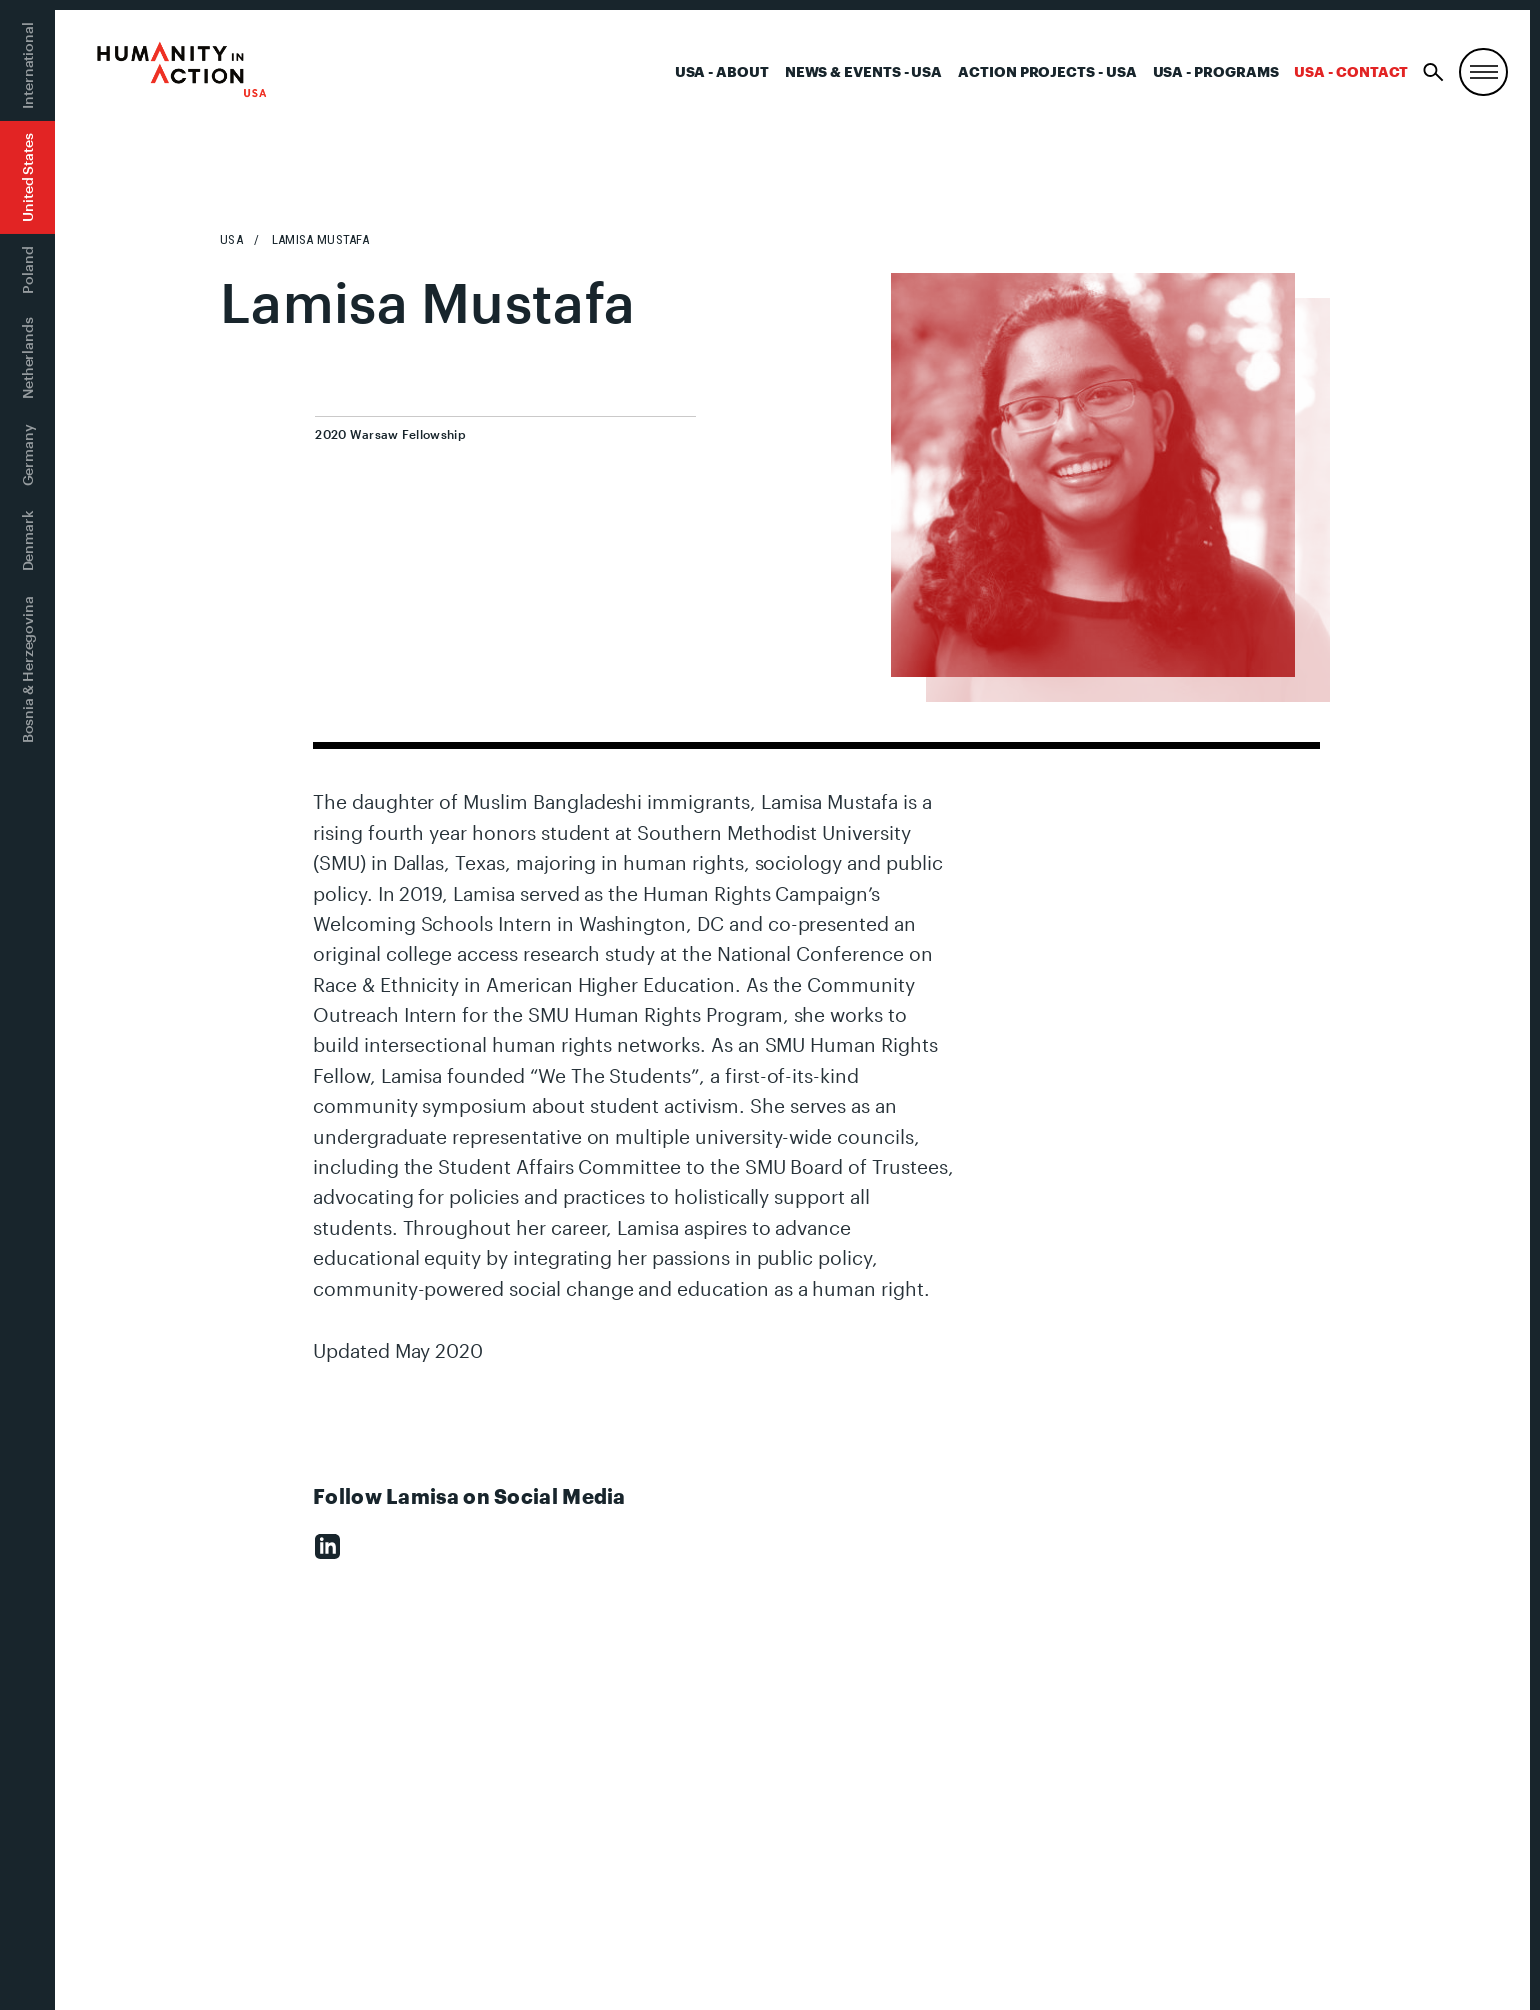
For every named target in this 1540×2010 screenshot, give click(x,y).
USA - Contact (1351, 71)
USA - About (722, 71)
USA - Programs (1216, 71)
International (27, 65)
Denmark (27, 540)
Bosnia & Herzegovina (27, 669)
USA (231, 239)
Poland (27, 270)
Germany (27, 455)
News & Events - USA (863, 71)
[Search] (1433, 72)
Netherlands (27, 358)
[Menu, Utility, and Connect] (1483, 72)
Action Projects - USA (1047, 71)
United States (27, 177)
